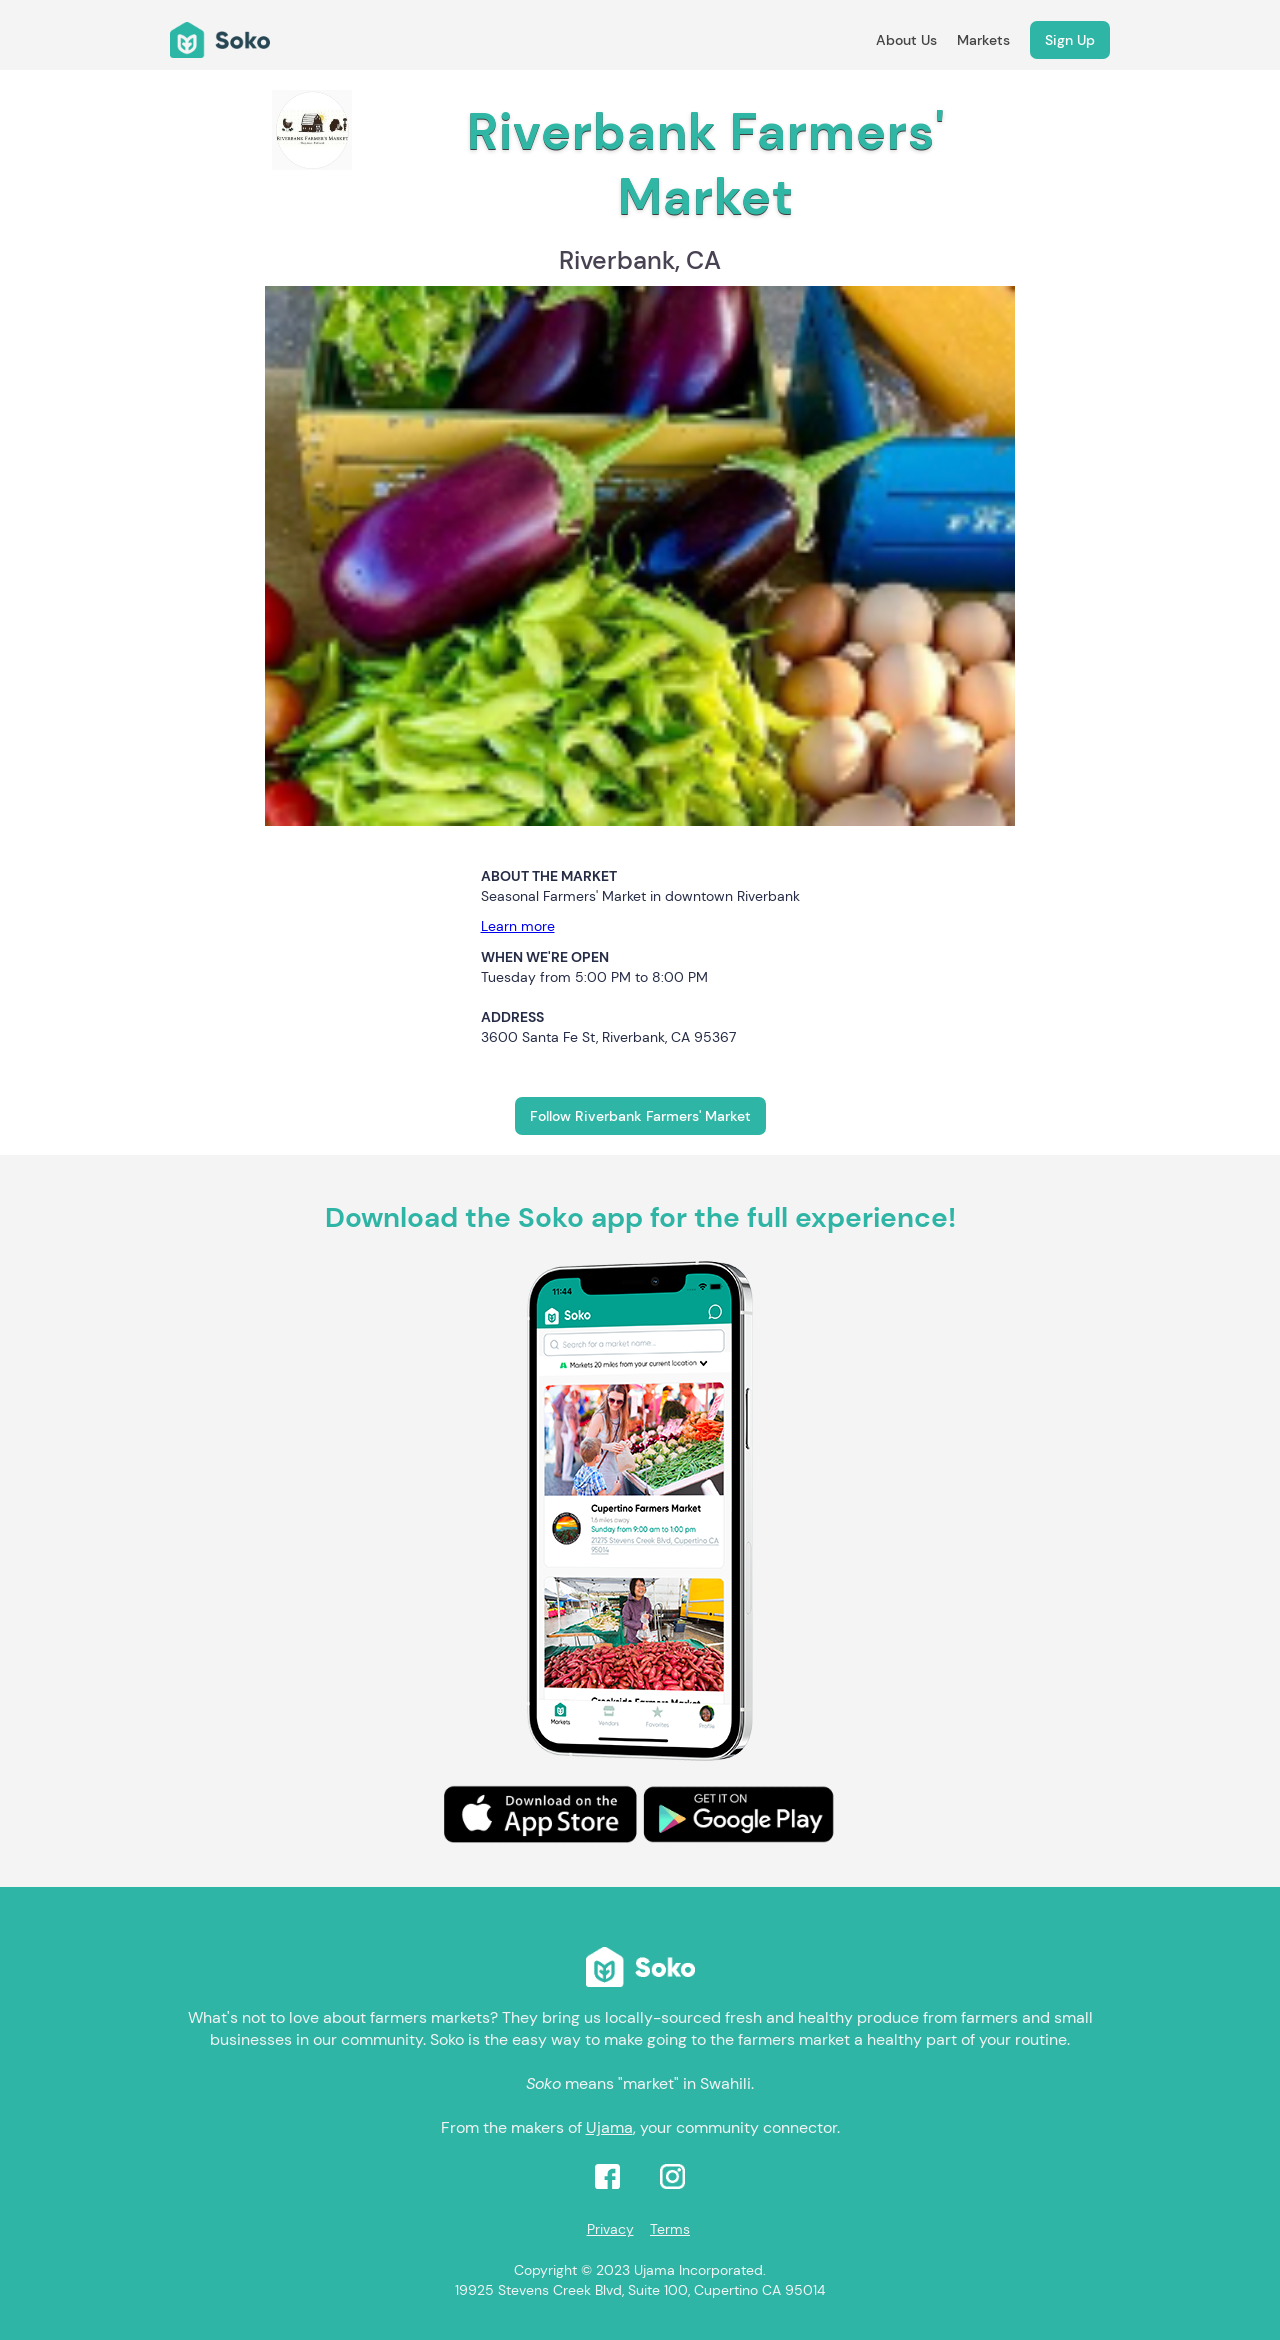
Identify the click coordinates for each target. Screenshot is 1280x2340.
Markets (983, 40)
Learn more (518, 926)
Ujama (609, 2127)
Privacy (610, 2229)
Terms (670, 2229)
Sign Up (1070, 40)
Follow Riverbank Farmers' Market (640, 1116)
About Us (906, 40)
